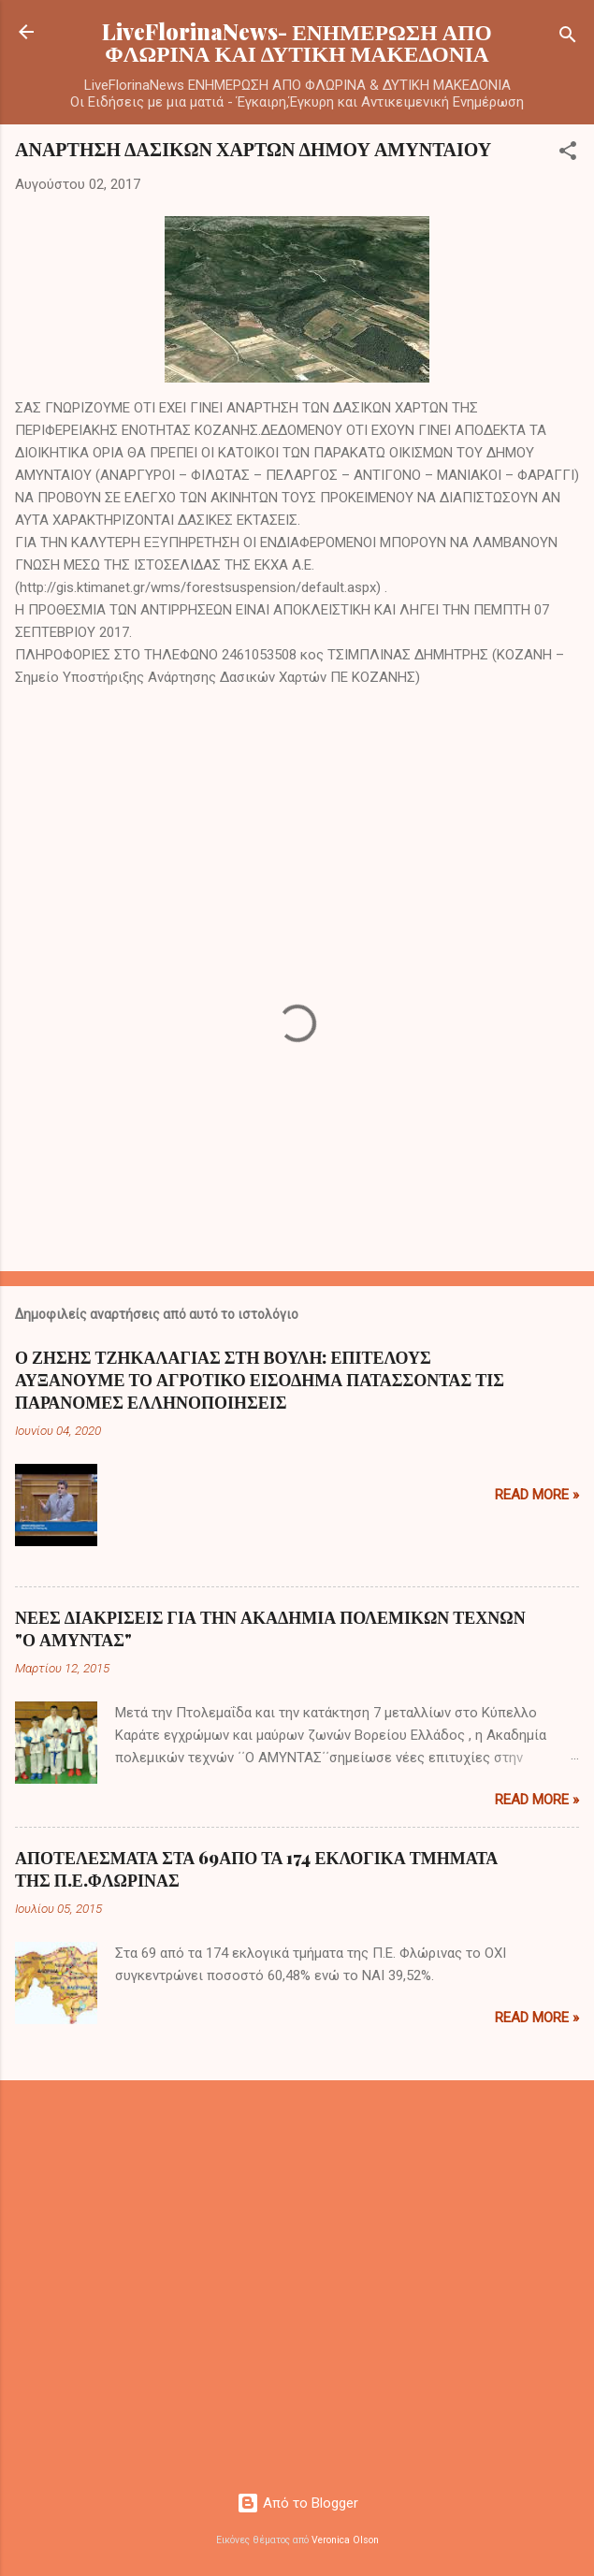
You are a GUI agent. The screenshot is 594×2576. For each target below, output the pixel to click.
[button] (568, 153)
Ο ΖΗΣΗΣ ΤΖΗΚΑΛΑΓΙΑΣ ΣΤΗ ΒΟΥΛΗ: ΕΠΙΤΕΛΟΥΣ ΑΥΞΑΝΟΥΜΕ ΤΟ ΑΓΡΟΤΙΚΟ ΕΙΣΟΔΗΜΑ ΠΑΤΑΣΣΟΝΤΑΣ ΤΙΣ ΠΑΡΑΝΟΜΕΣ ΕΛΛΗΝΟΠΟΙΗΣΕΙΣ (259, 1379)
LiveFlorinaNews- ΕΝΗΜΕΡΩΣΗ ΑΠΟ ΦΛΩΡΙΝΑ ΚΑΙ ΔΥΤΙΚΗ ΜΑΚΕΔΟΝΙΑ (297, 42)
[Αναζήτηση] (568, 37)
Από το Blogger (297, 2503)
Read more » (537, 1494)
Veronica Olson (345, 2540)
